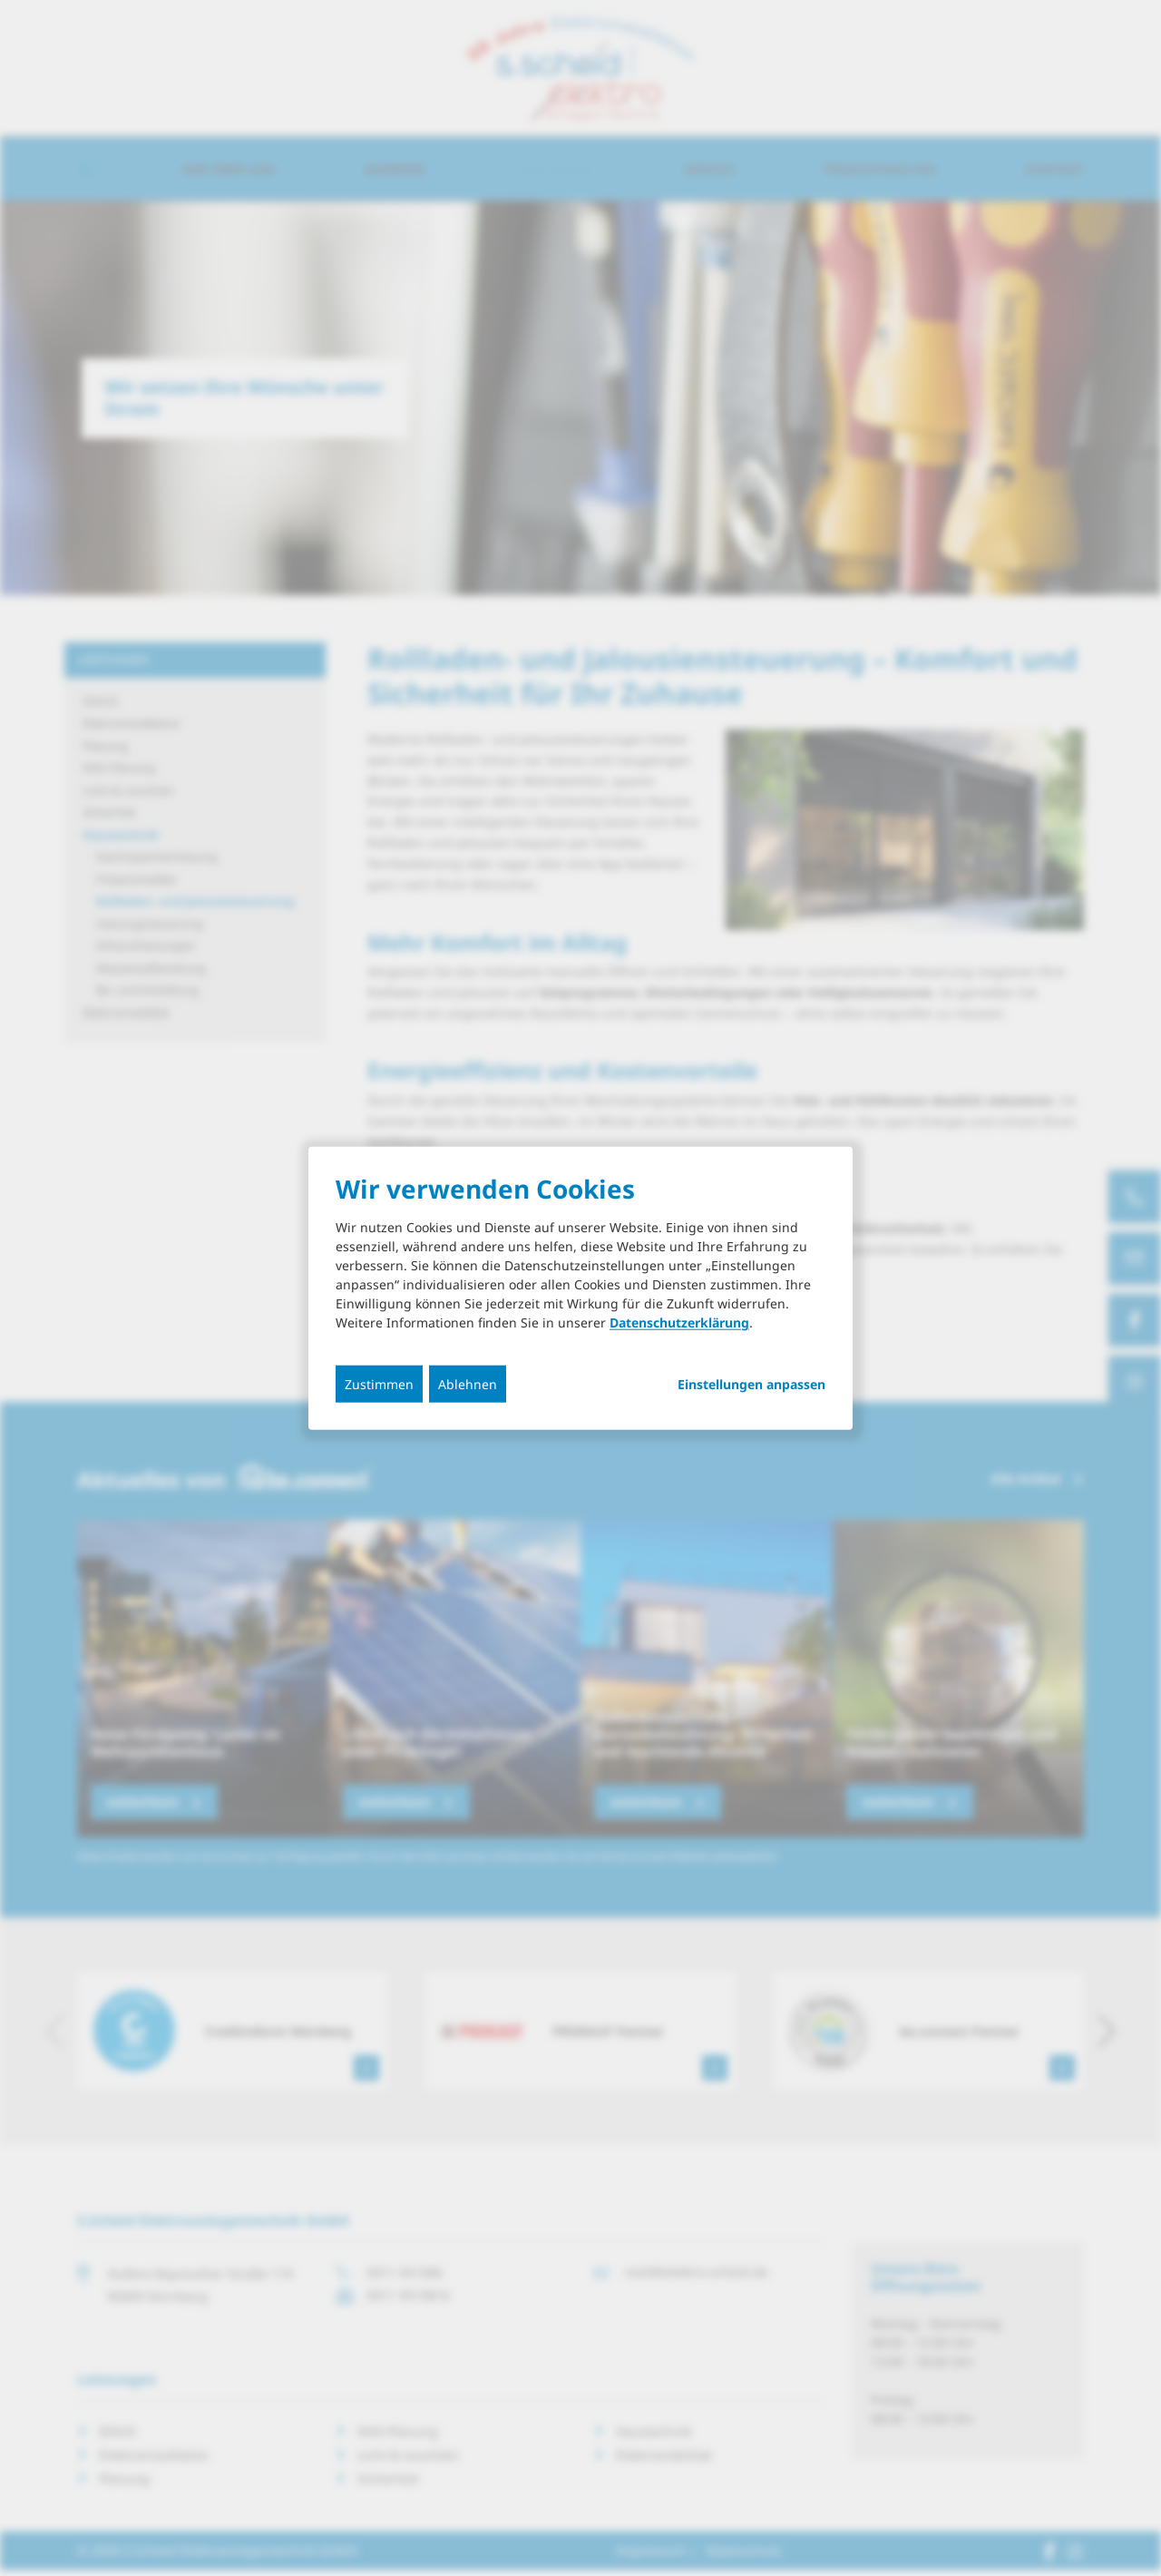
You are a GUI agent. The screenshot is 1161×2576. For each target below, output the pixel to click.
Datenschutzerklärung (679, 1322)
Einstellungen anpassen (751, 1385)
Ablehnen (467, 1384)
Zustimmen (379, 1384)
